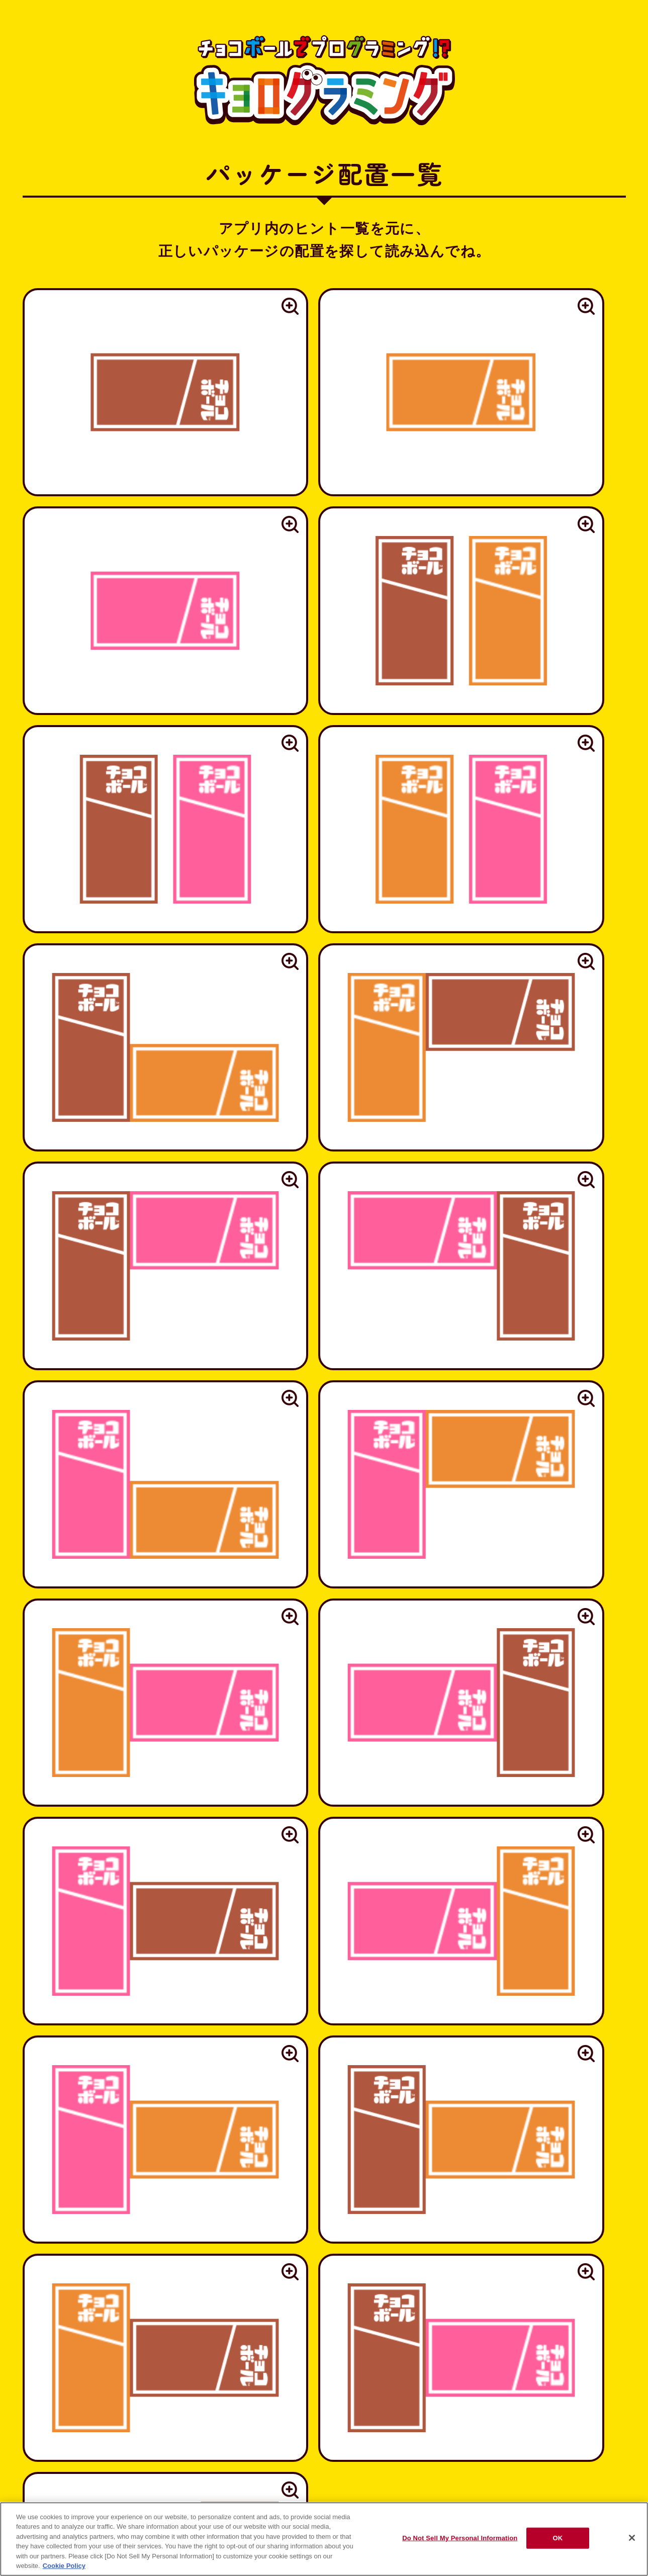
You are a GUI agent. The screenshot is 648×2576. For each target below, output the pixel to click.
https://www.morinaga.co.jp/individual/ (323, 2048)
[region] (324, 2539)
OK (557, 2538)
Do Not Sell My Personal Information (459, 2538)
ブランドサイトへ (324, 2372)
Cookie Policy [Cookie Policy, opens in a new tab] (64, 2565)
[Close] (632, 2538)
